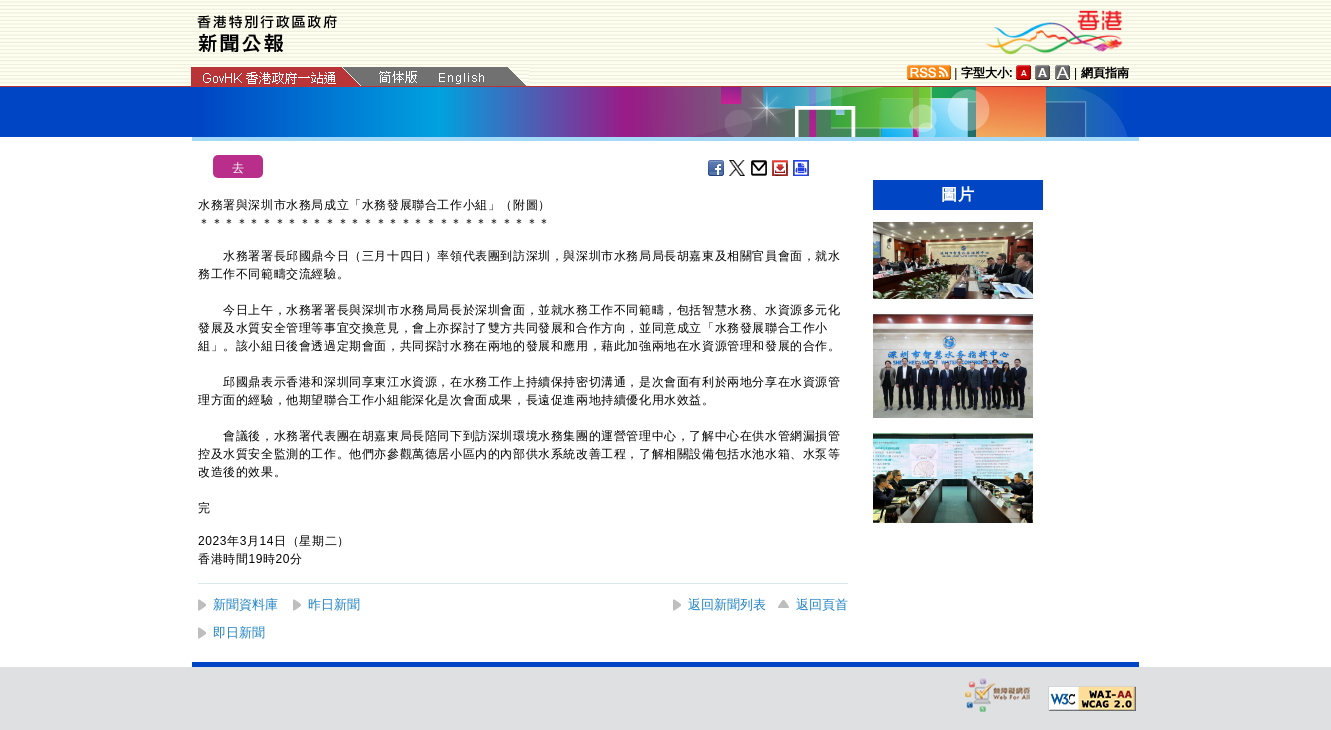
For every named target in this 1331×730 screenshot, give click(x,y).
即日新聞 (239, 632)
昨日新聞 (334, 604)
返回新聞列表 (727, 604)
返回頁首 (822, 604)
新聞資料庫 (245, 604)
